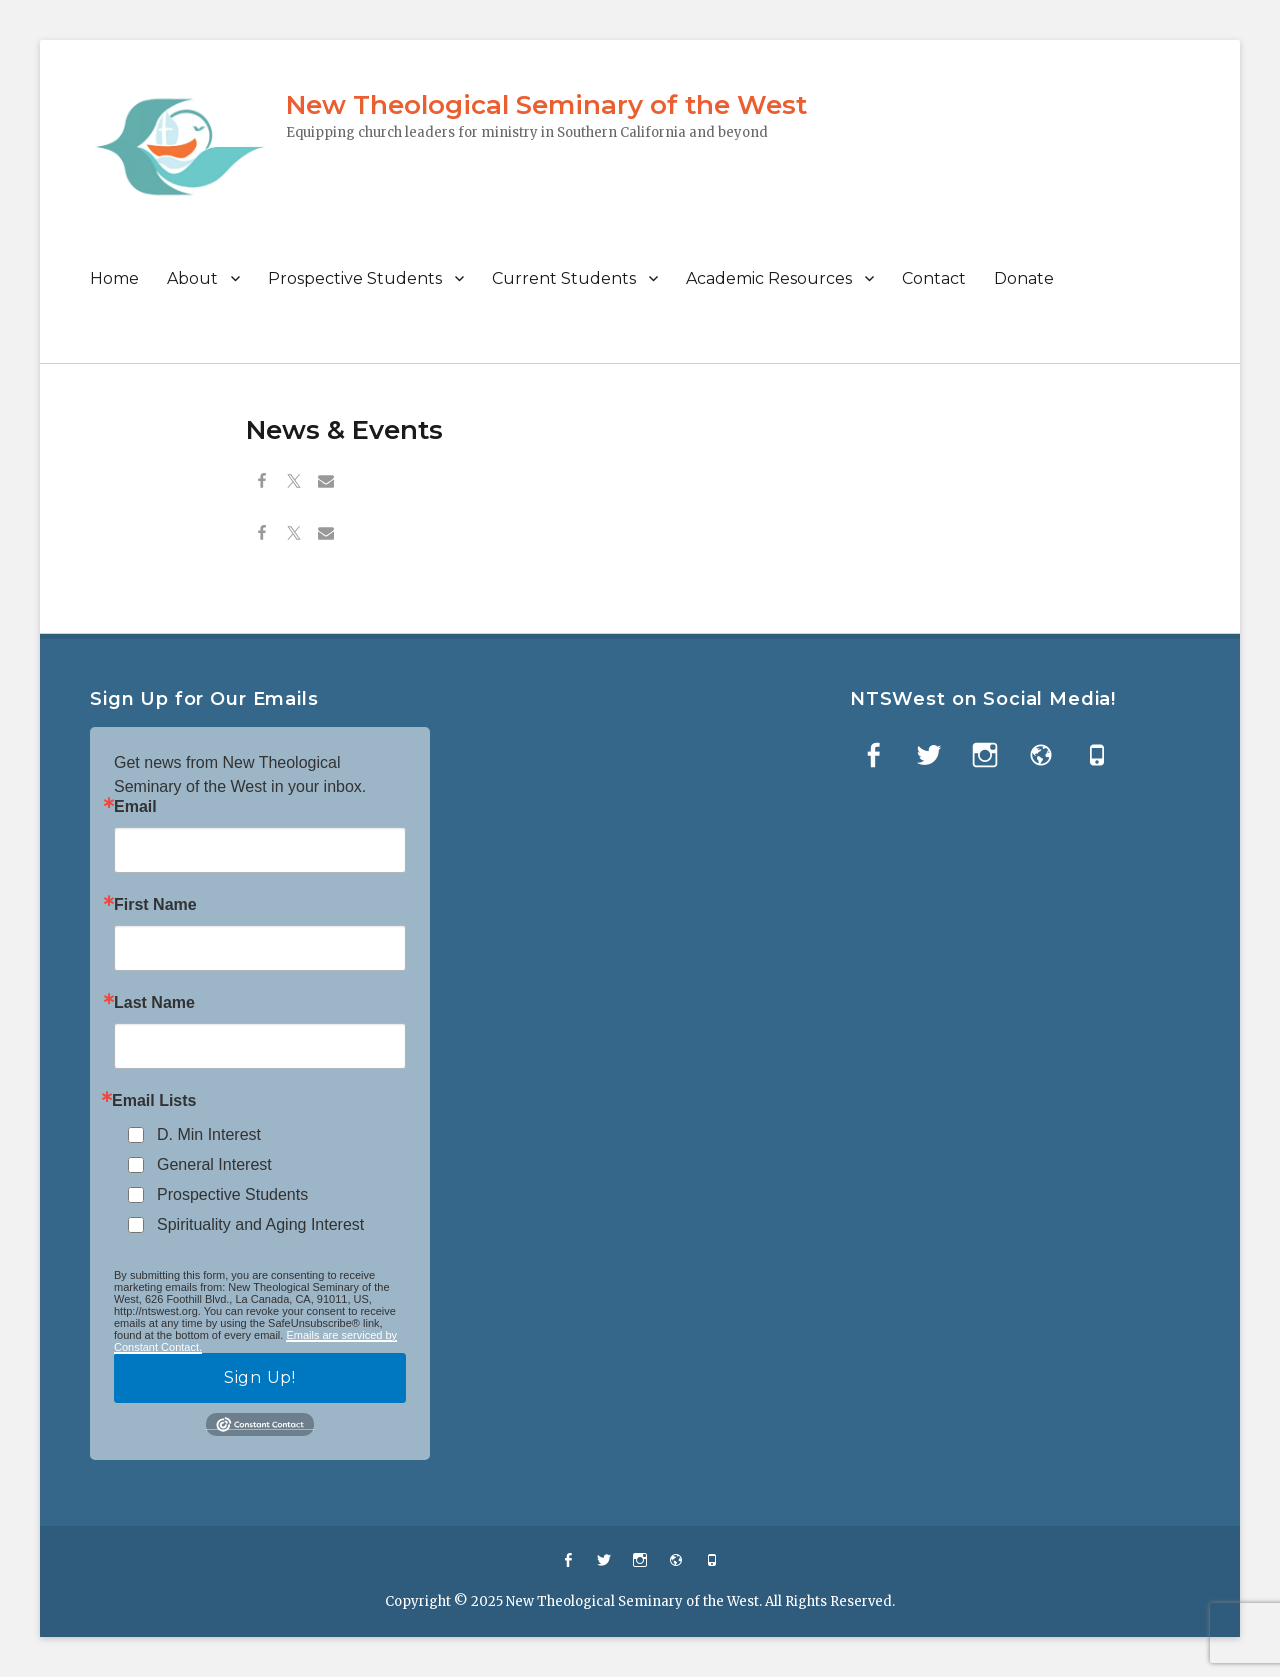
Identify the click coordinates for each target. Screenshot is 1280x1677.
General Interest (214, 1164)
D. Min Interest (209, 1134)
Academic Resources (769, 278)
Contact (934, 278)
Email (135, 807)
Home (114, 278)
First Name (155, 905)
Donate (1024, 278)
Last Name (154, 1003)
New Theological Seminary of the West (546, 105)
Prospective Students (355, 278)
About (192, 278)
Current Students (564, 278)
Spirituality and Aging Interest (260, 1224)
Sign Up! (260, 1377)
